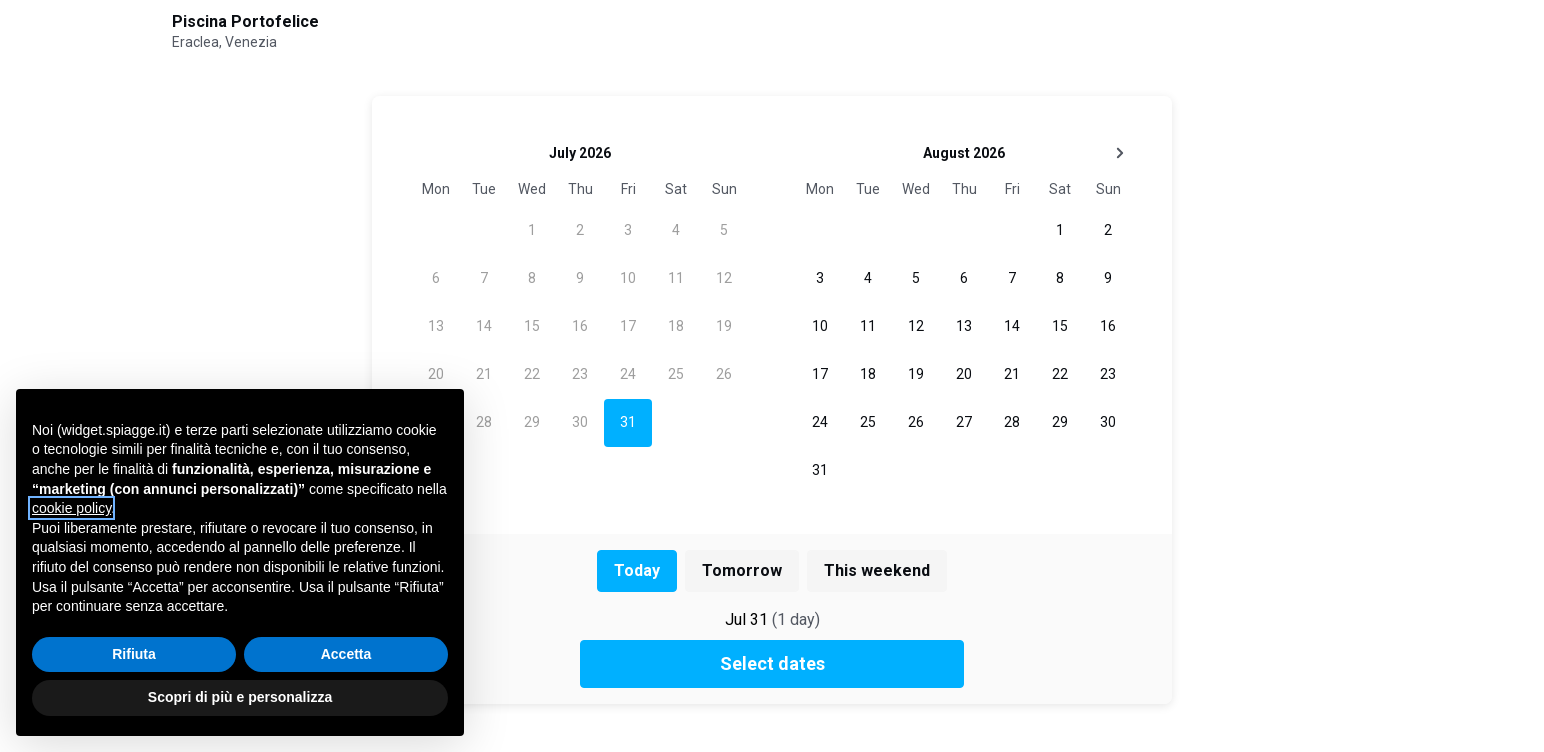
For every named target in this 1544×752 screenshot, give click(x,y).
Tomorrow (742, 570)
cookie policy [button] (71, 508)
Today (637, 570)
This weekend (877, 570)
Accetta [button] (346, 654)
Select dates (772, 663)
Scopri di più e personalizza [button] (240, 697)
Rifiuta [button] (134, 654)
